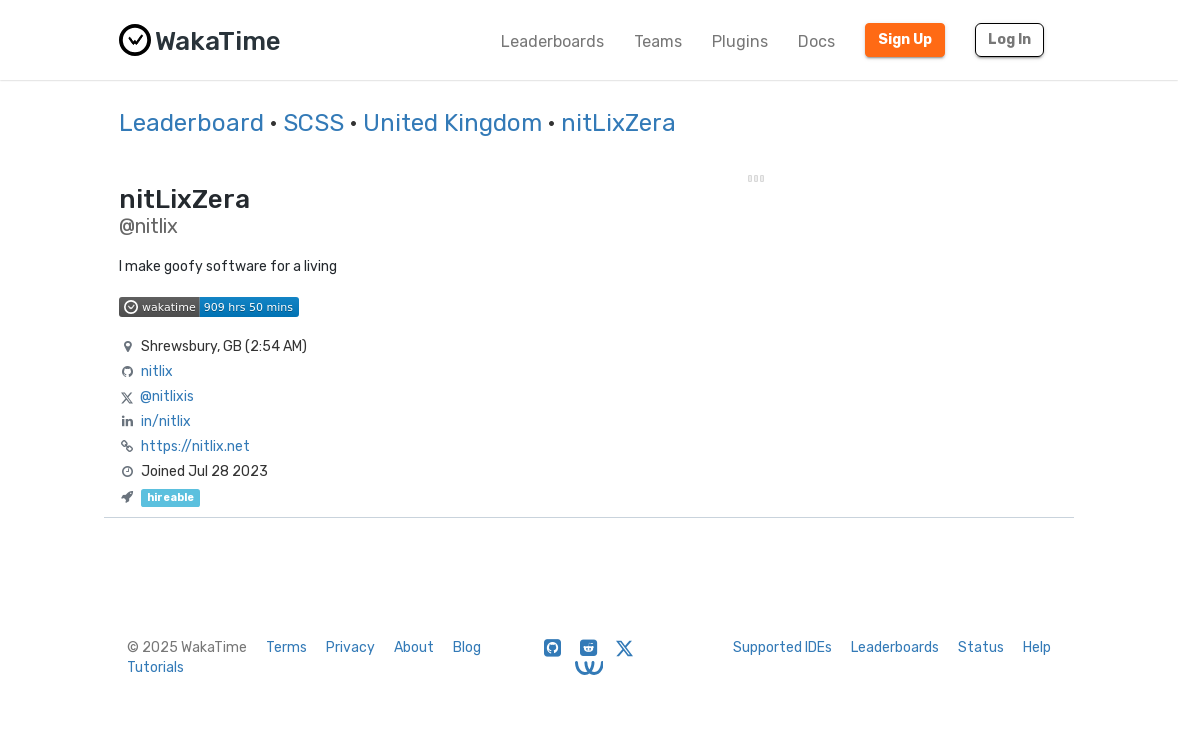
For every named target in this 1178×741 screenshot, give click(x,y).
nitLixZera (618, 123)
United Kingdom (452, 123)
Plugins (740, 41)
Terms (286, 647)
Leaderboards (552, 41)
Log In (1009, 39)
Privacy (350, 647)
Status (981, 647)
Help (1037, 647)
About (414, 647)
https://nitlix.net (195, 446)
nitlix (157, 371)
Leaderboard (191, 123)
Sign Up (905, 39)
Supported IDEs (782, 647)
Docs (816, 41)
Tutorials (155, 667)
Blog (467, 647)
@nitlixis (167, 396)
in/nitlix (166, 421)
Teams (658, 41)
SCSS (313, 123)
